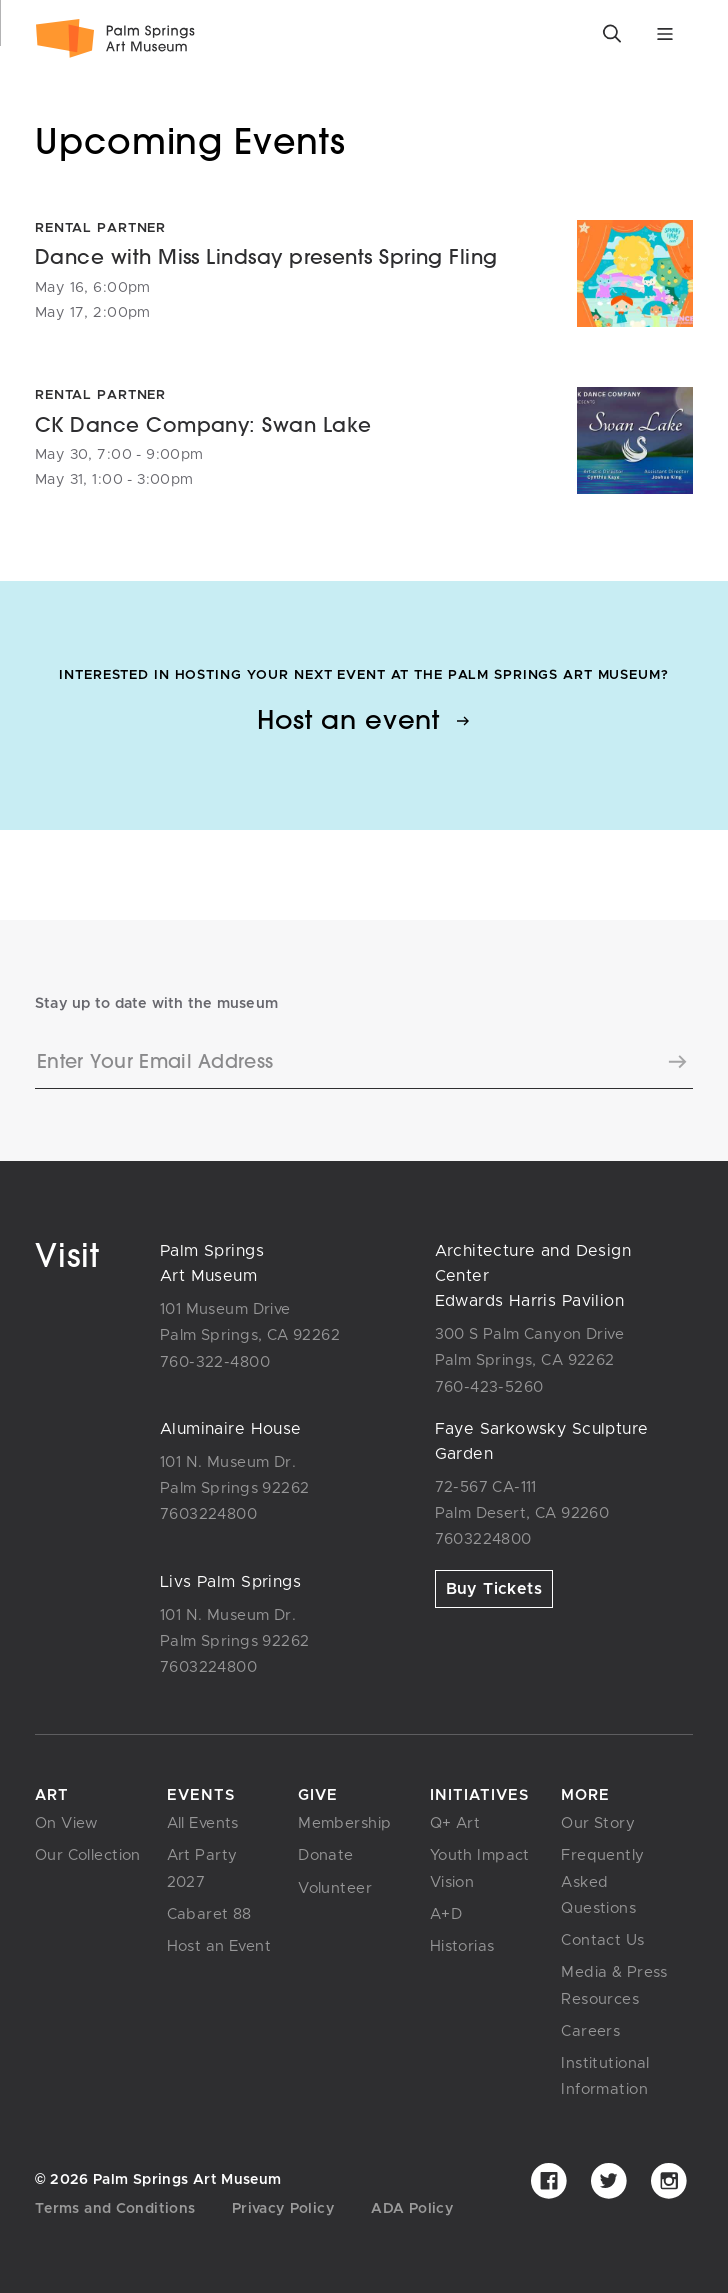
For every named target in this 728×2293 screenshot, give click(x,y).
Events (201, 1795)
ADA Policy (412, 2209)
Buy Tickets (494, 1589)
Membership (344, 1823)
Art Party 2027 (202, 1868)
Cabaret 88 (209, 1914)
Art (52, 1795)
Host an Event (219, 1946)
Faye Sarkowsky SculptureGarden (542, 1441)
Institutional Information (605, 2076)
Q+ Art (455, 1823)
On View (67, 1823)
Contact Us (602, 1940)
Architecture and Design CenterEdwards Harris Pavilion (533, 1276)
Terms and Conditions (115, 2209)
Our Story (598, 1823)
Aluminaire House (231, 1429)
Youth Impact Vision (480, 1868)
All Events (203, 1823)
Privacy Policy (283, 2209)
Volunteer (335, 1888)
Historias (462, 1946)
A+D (446, 1914)
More (585, 1795)
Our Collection (88, 1855)
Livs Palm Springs (230, 1582)
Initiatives (479, 1795)
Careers (590, 2031)
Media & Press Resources (614, 1985)
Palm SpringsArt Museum (212, 1263)
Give (318, 1795)
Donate (326, 1855)
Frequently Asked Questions (602, 1882)
